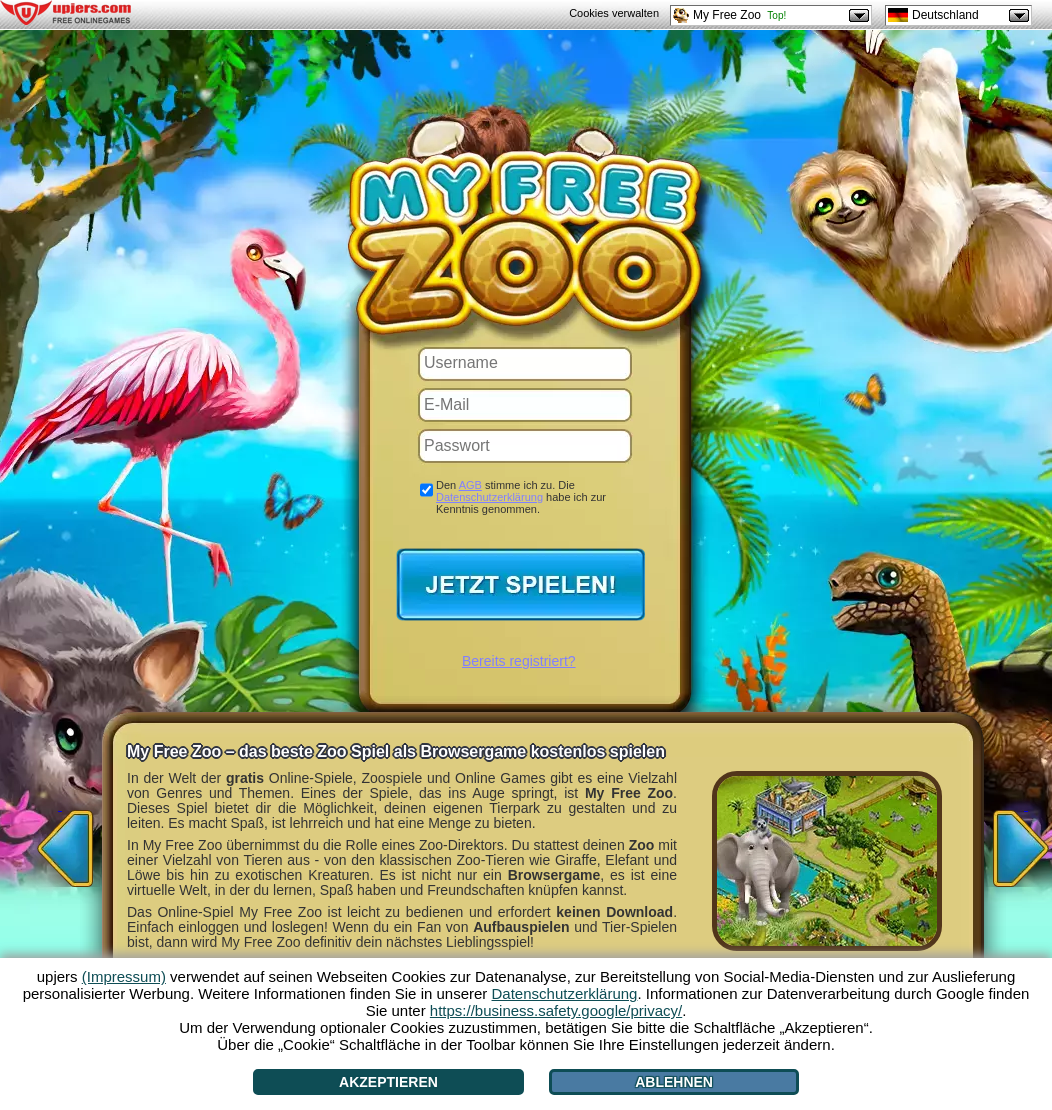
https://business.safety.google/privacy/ (556, 1010)
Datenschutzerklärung (489, 497)
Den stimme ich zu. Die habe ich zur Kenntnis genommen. (521, 497)
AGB (470, 485)
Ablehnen (674, 1082)
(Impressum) (124, 976)
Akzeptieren (388, 1082)
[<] (60, 842)
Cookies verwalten (614, 13)
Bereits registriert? (519, 661)
